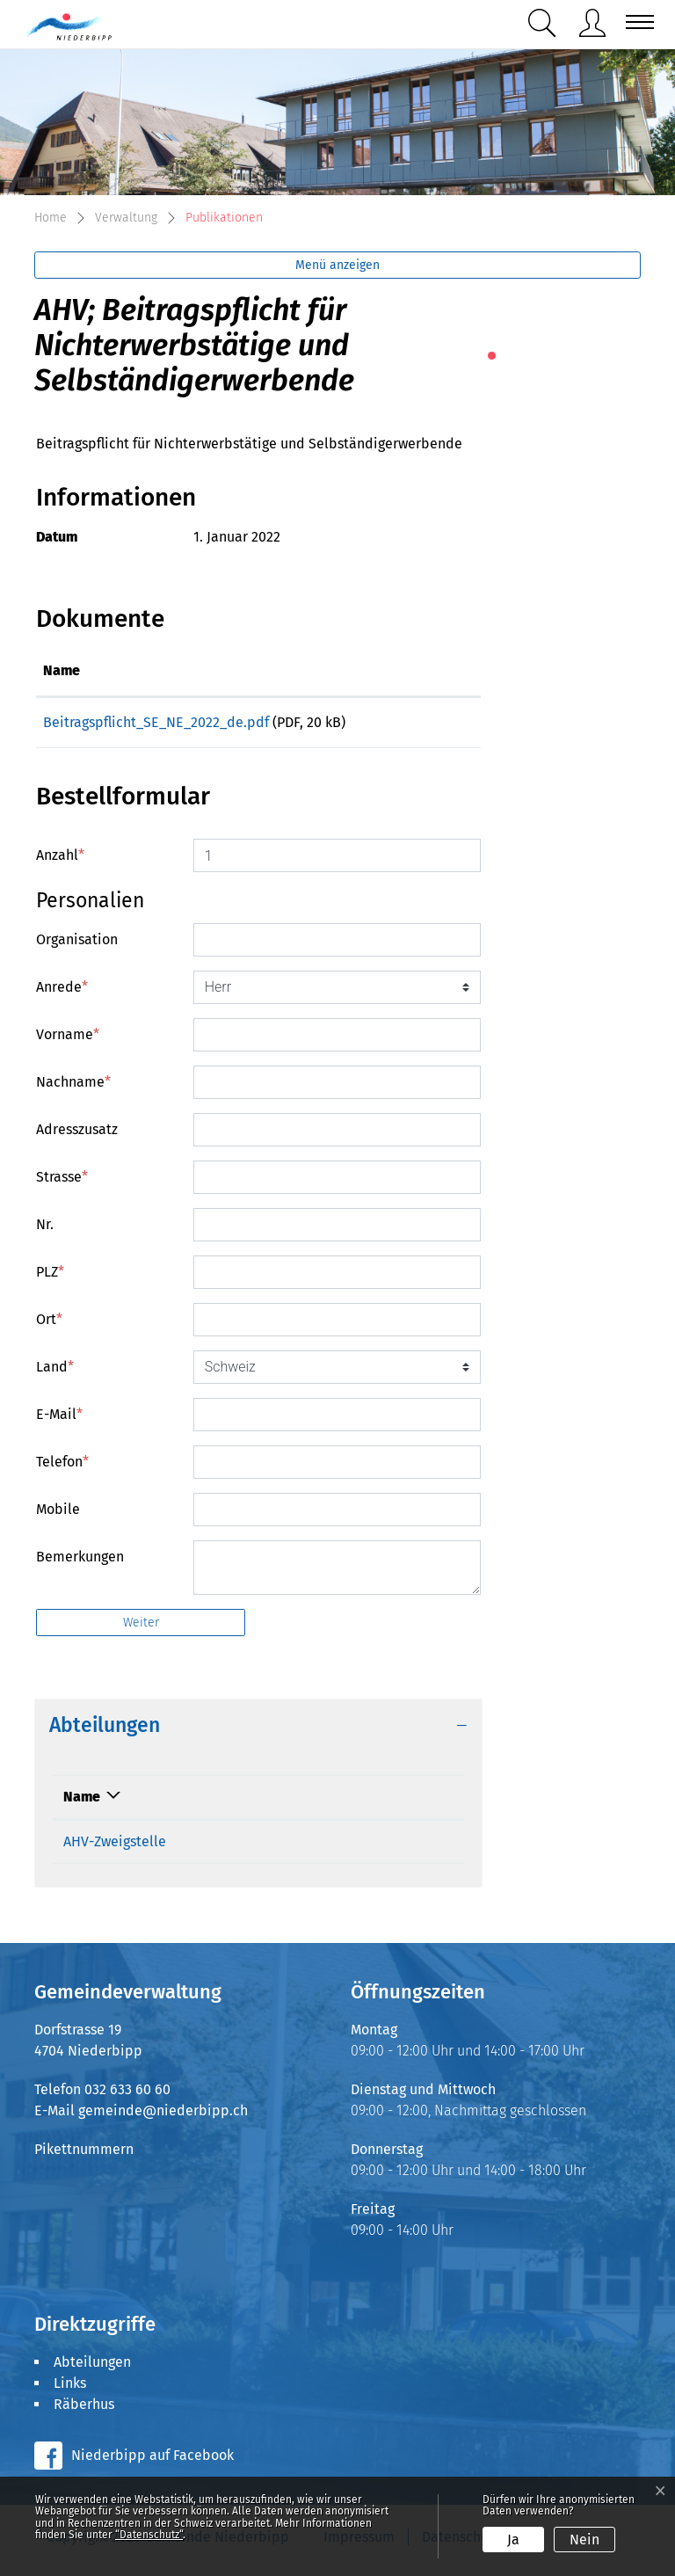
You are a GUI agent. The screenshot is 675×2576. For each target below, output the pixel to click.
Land (55, 1372)
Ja (513, 2539)
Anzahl (60, 861)
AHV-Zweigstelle (114, 1847)
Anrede (62, 993)
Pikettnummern (84, 2155)
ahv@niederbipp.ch (376, 1847)
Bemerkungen (80, 1562)
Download (433, 725)
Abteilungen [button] (104, 1731)
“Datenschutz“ (149, 2535)
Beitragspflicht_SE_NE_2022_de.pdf (156, 722)
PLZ (50, 1278)
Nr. (45, 1230)
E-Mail (59, 1420)
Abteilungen (92, 2368)
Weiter (141, 1628)
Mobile (58, 1515)
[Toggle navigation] (635, 22)
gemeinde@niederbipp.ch (163, 2116)
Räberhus (84, 2410)
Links (70, 2389)
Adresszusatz (77, 1135)
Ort (49, 1325)
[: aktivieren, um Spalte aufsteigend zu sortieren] (433, 671)
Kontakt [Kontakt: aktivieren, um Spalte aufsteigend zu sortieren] (337, 1802)
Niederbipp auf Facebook (152, 2461)
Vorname (67, 1040)
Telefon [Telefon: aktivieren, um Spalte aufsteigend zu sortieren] (221, 1802)
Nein (584, 2539)
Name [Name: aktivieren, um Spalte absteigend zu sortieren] (81, 1802)
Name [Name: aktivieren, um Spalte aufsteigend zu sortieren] (61, 670)
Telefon (62, 1467)
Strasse (62, 1183)
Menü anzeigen (337, 265)
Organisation (77, 945)
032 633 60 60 (127, 2095)
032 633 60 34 (239, 1847)
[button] (545, 23)
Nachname (73, 1088)
